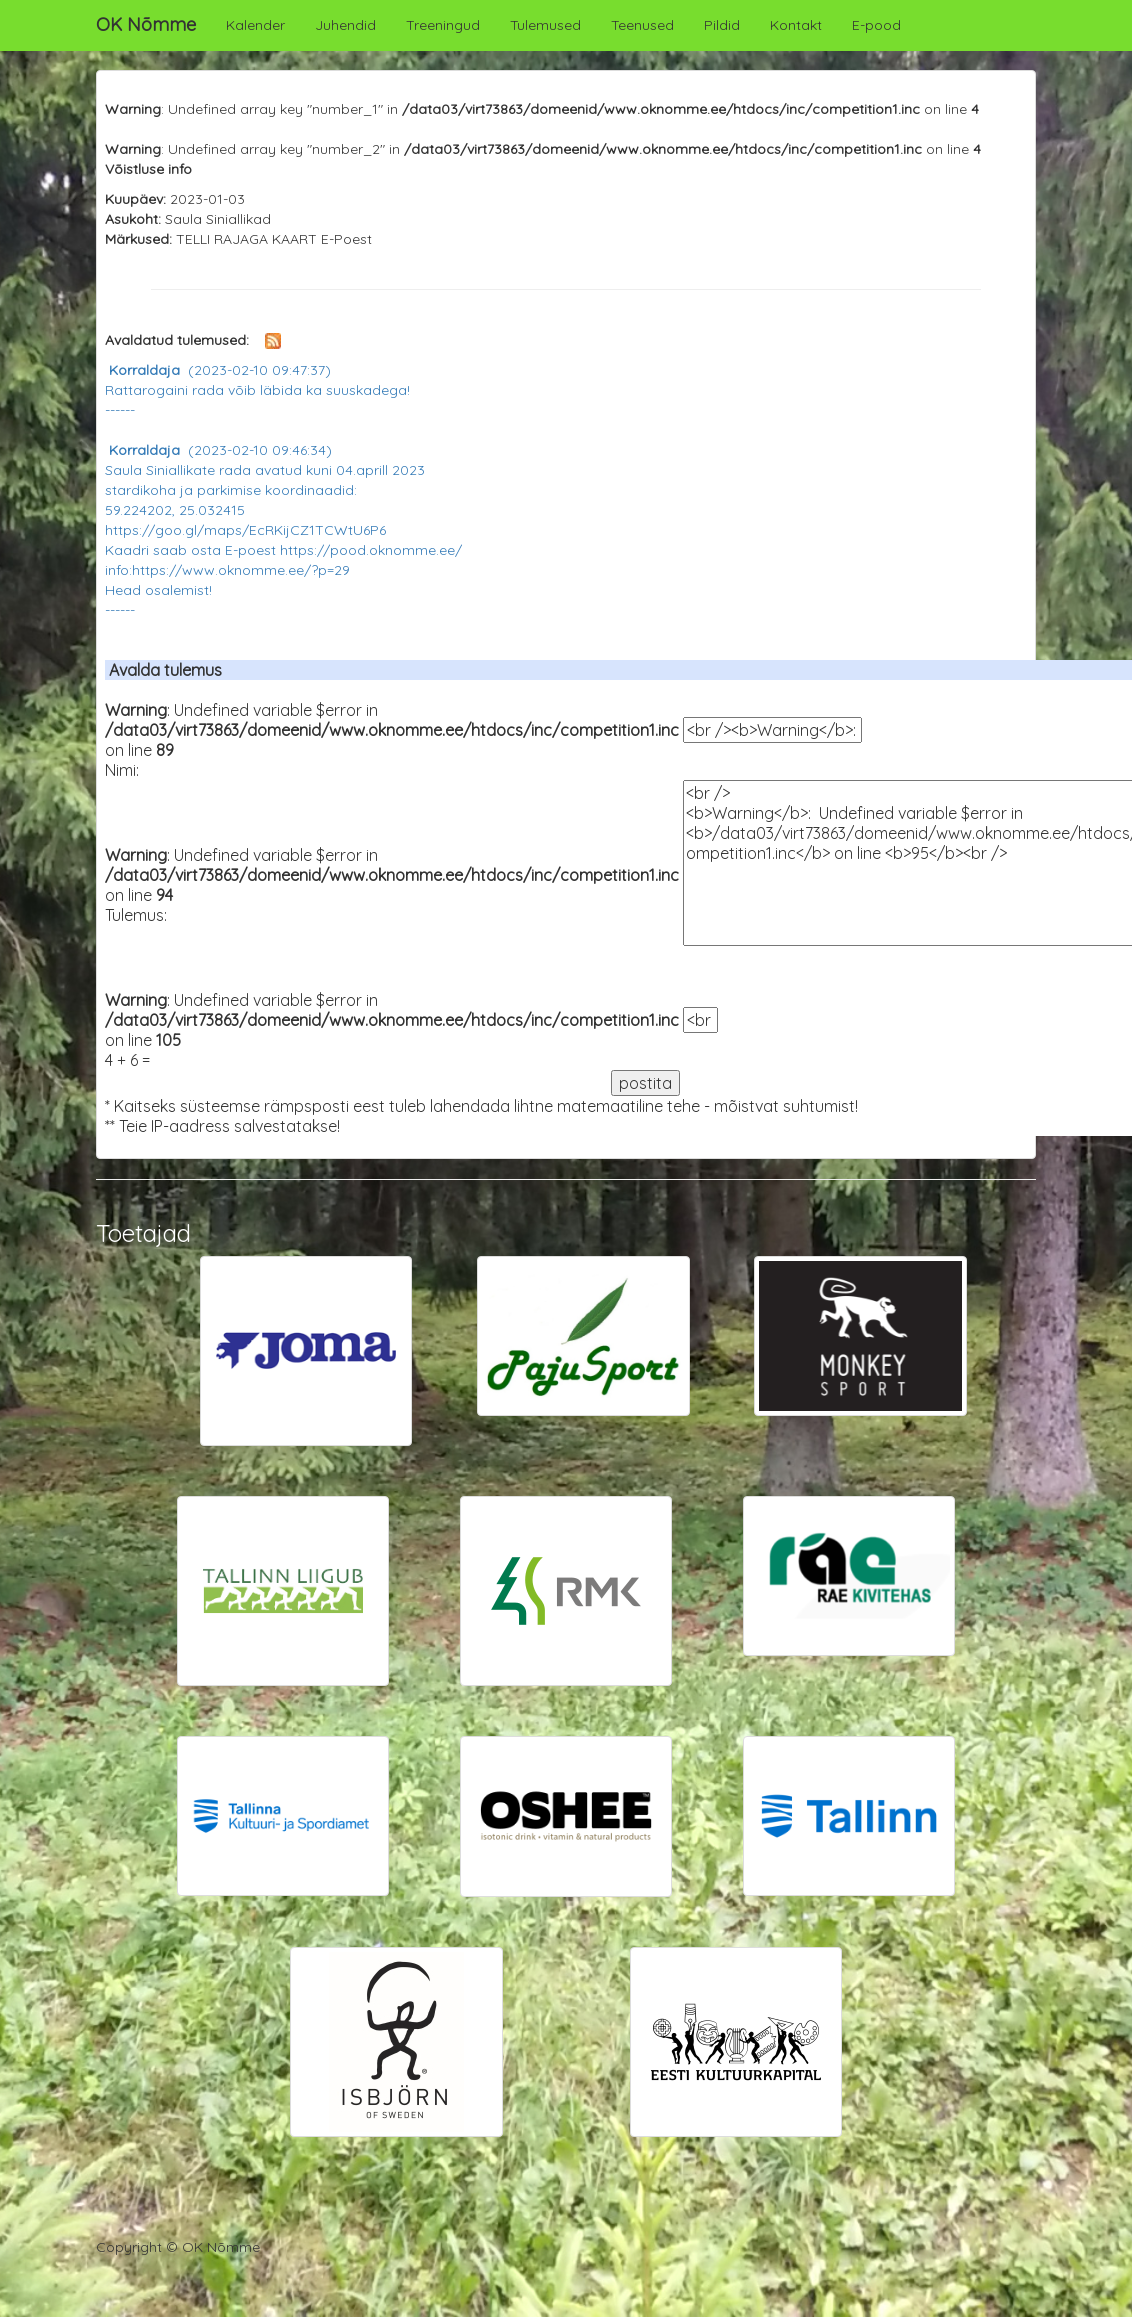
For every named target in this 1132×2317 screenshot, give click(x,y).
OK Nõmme (146, 24)
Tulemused (545, 25)
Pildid (722, 25)
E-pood (876, 25)
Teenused (642, 25)
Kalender (255, 25)
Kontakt (796, 25)
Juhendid (345, 25)
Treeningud (443, 25)
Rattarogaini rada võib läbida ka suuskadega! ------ (257, 390)
